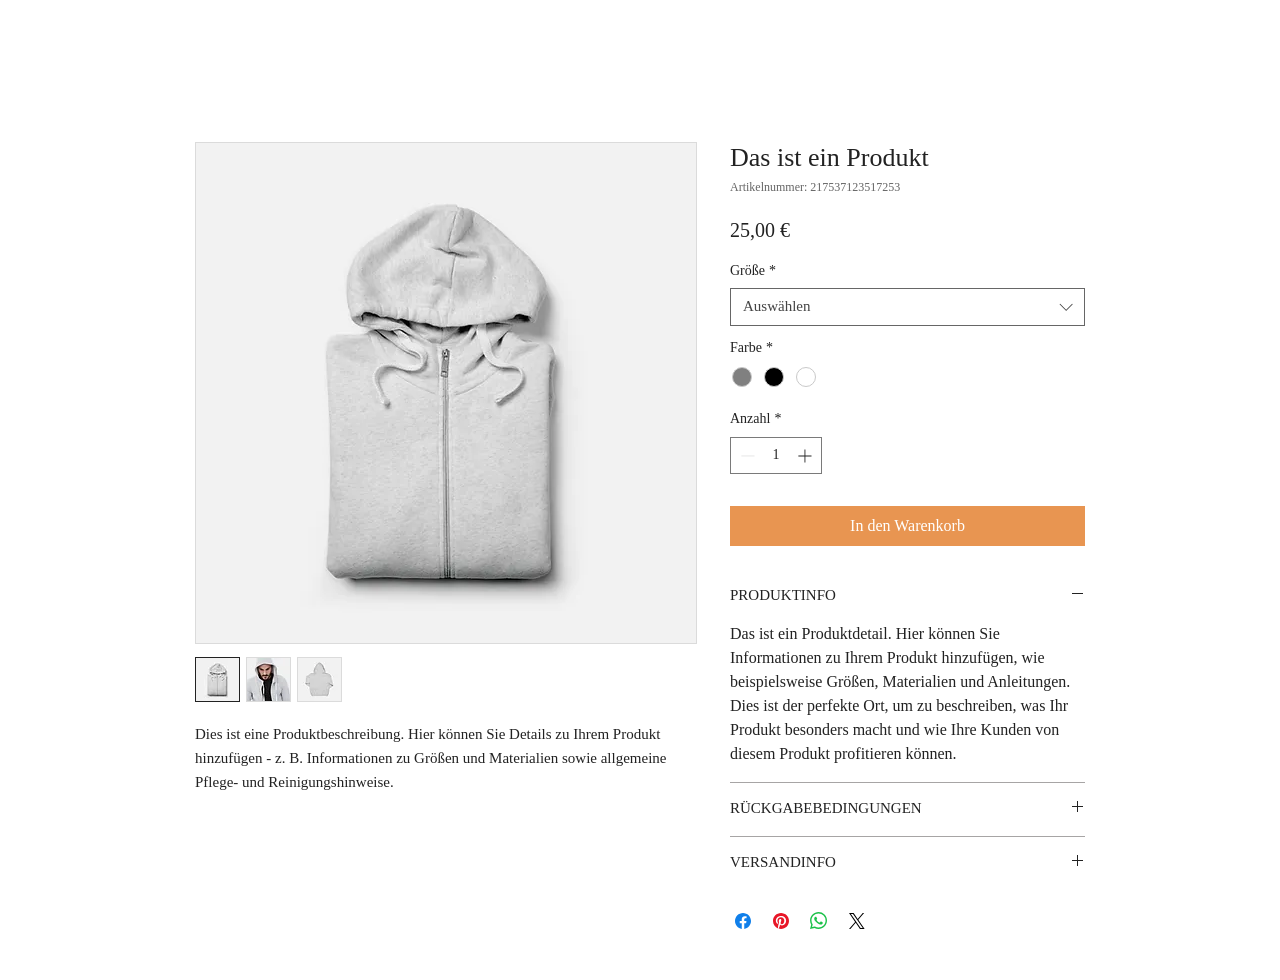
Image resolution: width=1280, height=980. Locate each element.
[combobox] (907, 307)
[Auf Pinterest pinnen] (781, 921)
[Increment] (806, 455)
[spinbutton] (776, 455)
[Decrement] (745, 455)
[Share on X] (857, 921)
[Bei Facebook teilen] (743, 921)
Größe (753, 270)
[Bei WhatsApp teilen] (819, 921)
